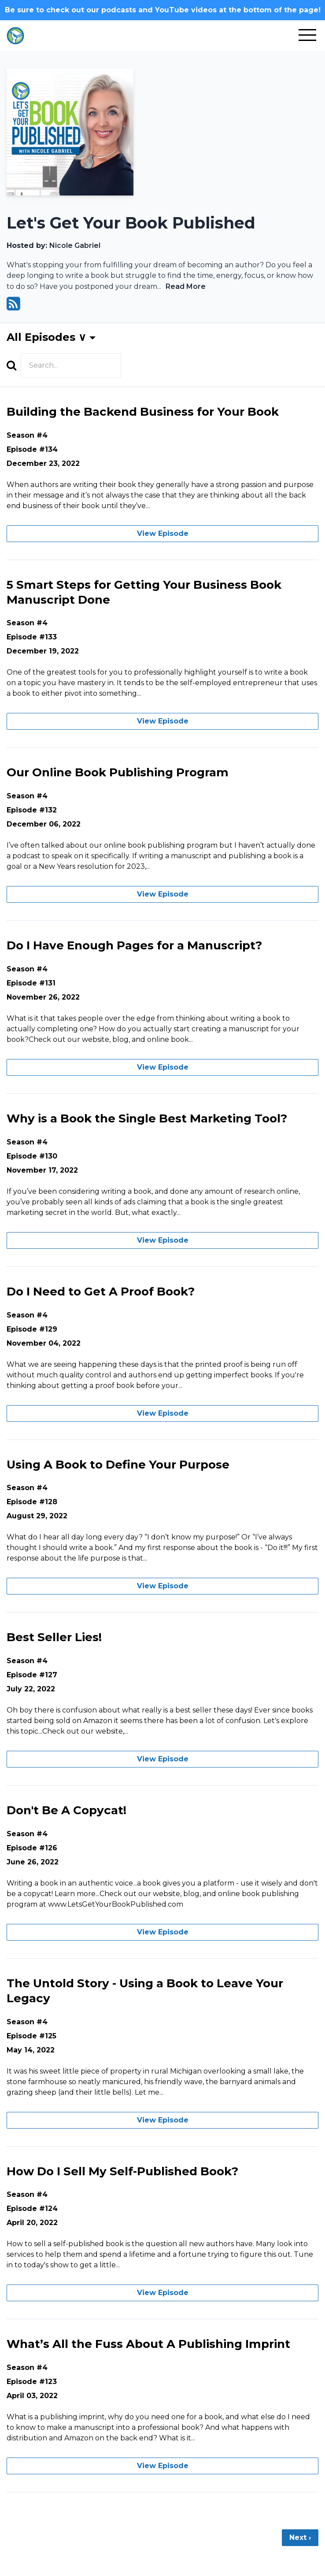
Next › (300, 2537)
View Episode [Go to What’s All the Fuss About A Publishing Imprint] (162, 2466)
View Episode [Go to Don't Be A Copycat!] (162, 1932)
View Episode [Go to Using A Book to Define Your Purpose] (162, 1586)
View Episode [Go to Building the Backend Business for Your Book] (162, 533)
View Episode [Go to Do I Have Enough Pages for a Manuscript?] (162, 1067)
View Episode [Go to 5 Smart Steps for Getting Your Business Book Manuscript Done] (162, 721)
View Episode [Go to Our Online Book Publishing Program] (162, 894)
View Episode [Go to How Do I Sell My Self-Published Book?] (162, 2292)
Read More (186, 286)
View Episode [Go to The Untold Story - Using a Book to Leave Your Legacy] (162, 2120)
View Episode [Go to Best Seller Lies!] (162, 1759)
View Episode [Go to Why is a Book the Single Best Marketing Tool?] (162, 1240)
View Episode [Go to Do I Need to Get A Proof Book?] (162, 1413)
